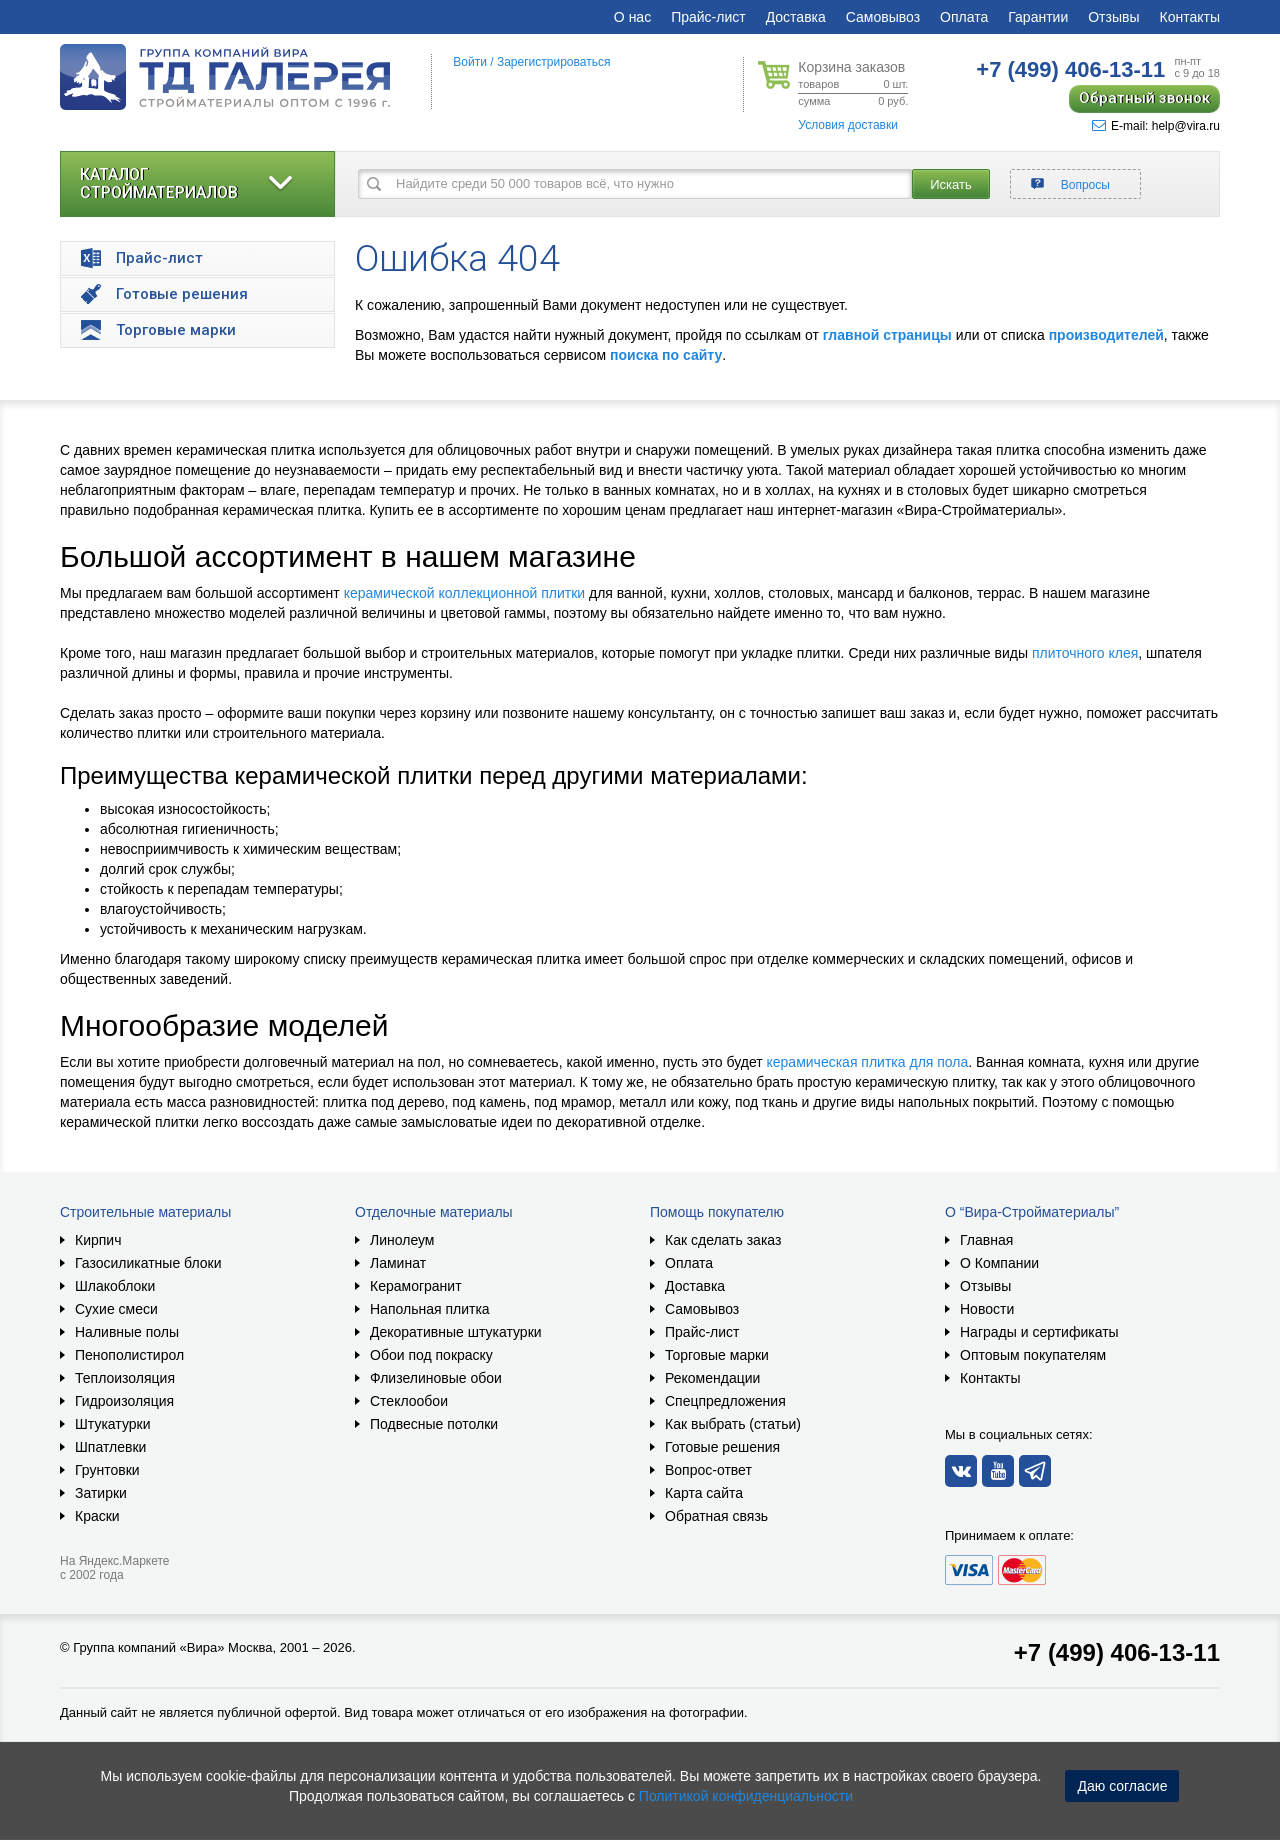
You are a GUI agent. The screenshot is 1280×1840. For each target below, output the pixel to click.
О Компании (999, 1263)
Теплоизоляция (125, 1378)
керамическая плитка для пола (868, 1062)
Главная (986, 1240)
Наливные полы (127, 1332)
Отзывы (1113, 17)
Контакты (1190, 17)
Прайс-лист (708, 17)
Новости (987, 1309)
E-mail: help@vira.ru (1156, 126)
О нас (632, 17)
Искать (951, 184)
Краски (97, 1516)
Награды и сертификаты (1039, 1332)
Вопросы (1085, 185)
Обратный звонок (1144, 98)
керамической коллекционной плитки (464, 593)
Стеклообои (409, 1401)
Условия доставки (848, 125)
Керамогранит (416, 1286)
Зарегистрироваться (553, 62)
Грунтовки (107, 1470)
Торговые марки (717, 1355)
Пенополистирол (129, 1355)
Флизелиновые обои (436, 1378)
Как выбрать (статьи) (733, 1424)
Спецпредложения (725, 1401)
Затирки (101, 1493)
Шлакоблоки (115, 1286)
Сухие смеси (116, 1309)
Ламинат (398, 1263)
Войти (470, 62)
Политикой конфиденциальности (746, 1796)
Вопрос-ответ (708, 1470)
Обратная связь (716, 1516)
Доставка (796, 17)
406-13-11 (1070, 69)
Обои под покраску (431, 1355)
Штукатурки (112, 1424)
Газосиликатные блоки (148, 1263)
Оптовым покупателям (1033, 1355)
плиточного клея (1085, 653)
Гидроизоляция (124, 1401)
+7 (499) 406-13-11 (1117, 1652)
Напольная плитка (430, 1309)
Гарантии (1038, 17)
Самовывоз (883, 17)
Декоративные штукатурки (456, 1332)
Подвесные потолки (434, 1424)
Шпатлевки (110, 1447)
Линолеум (402, 1240)
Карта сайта (704, 1493)
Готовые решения (722, 1447)
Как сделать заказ (723, 1240)
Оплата (964, 17)
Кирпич (98, 1240)
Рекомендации (712, 1378)
